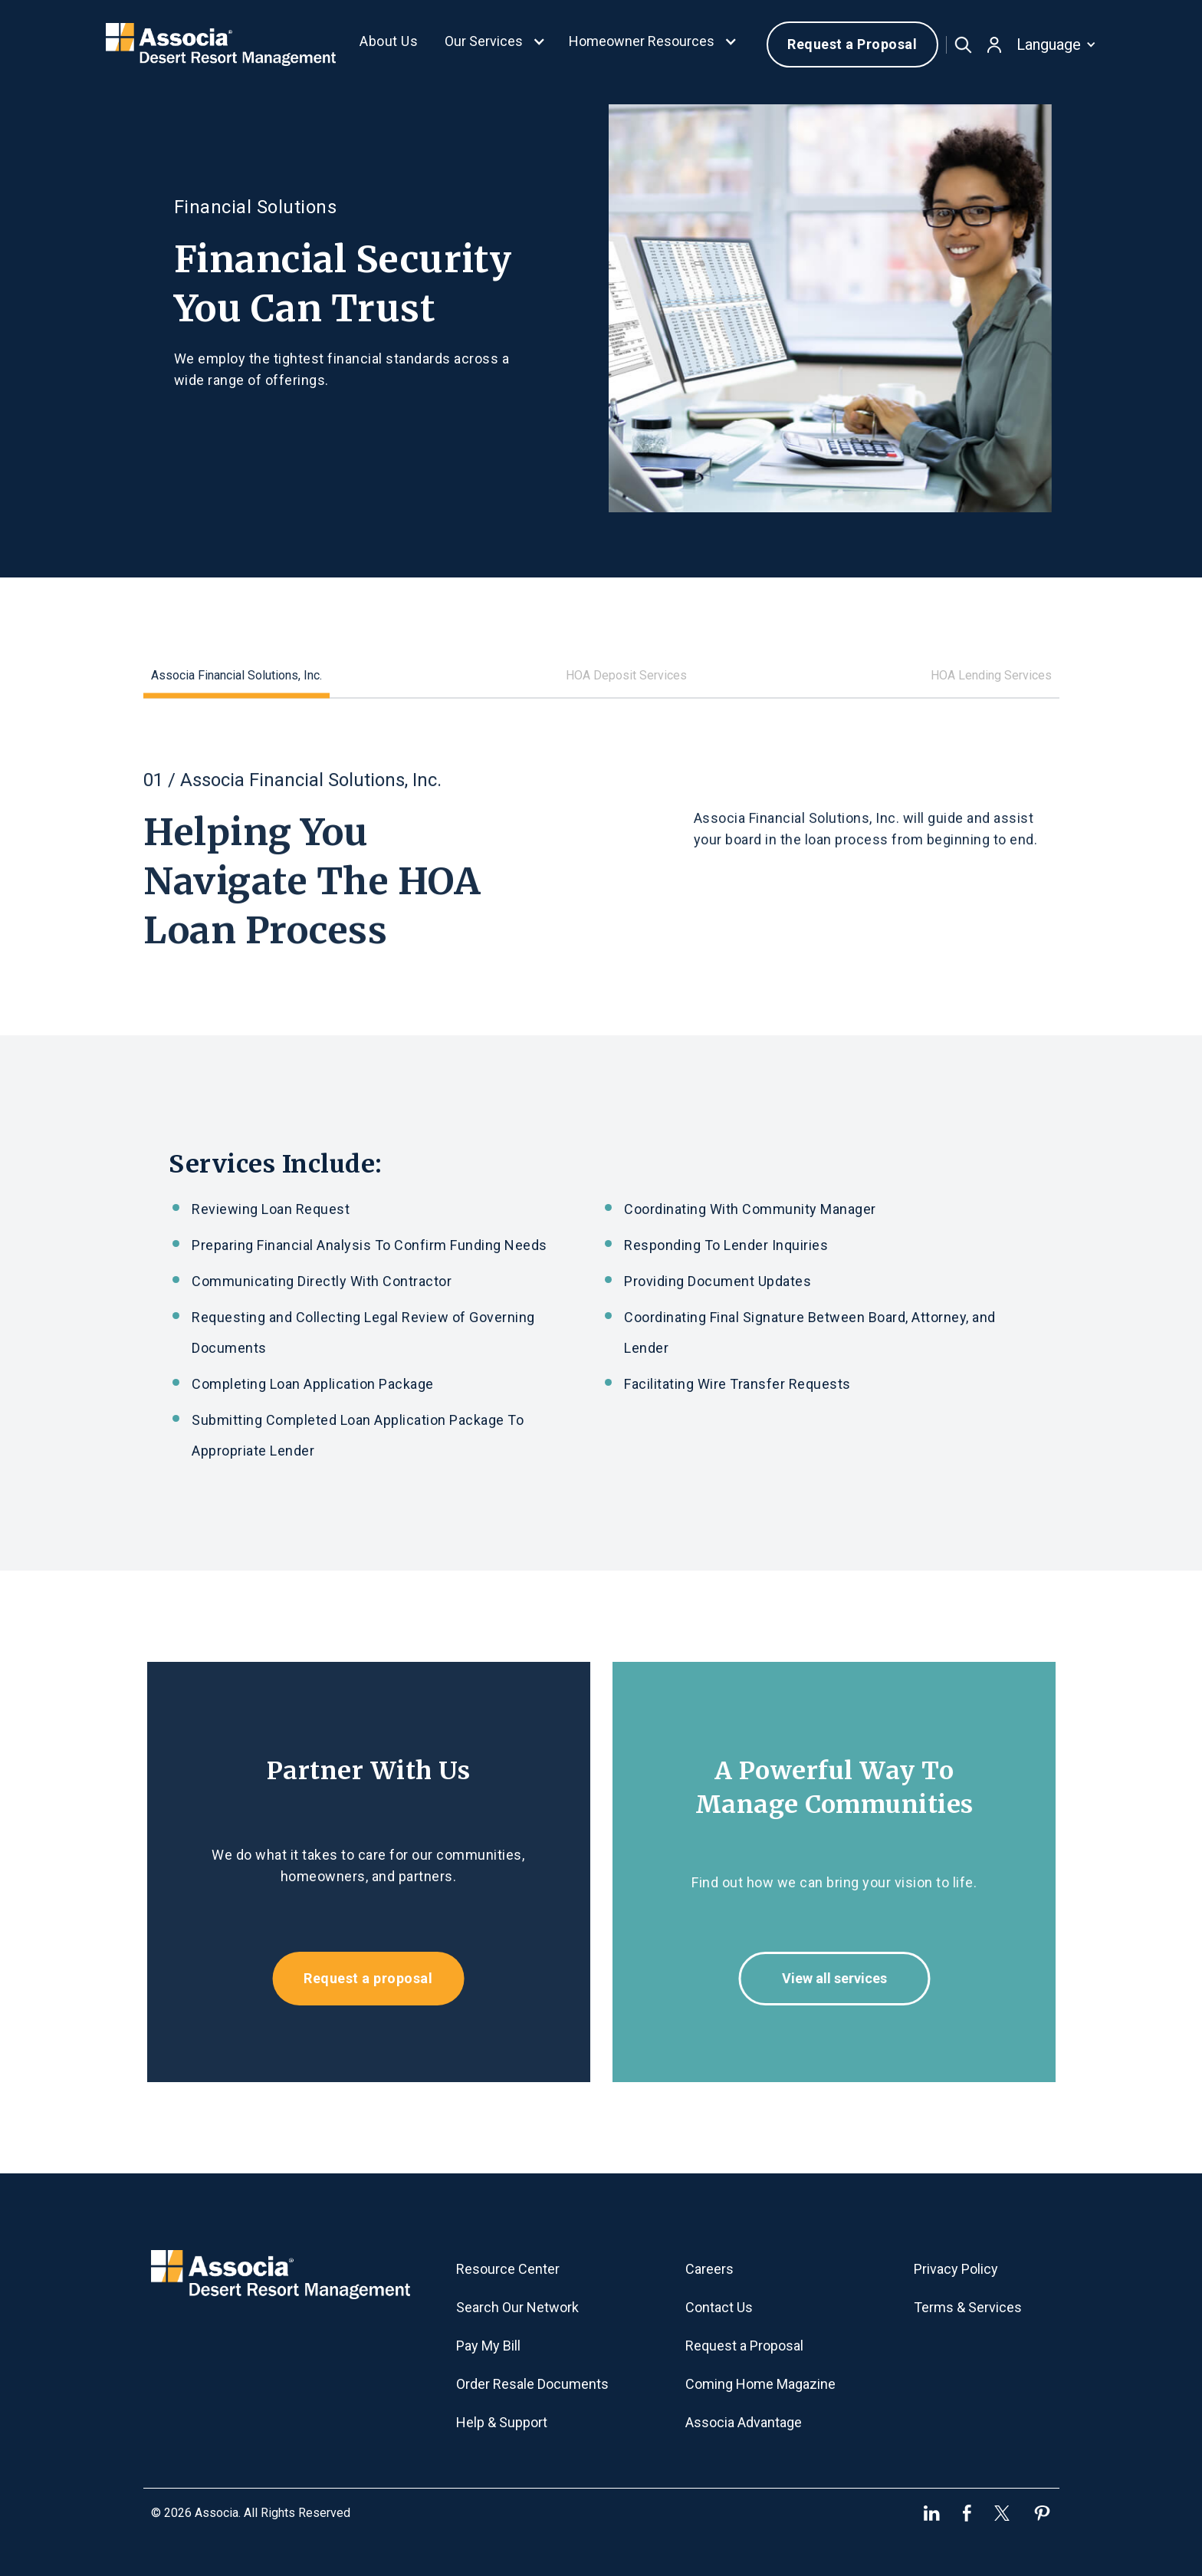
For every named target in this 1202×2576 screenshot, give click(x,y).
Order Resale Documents (532, 2384)
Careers (709, 2269)
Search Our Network (517, 2307)
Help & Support (501, 2422)
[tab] (236, 666)
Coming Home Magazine (760, 2384)
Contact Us (719, 2307)
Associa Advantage (743, 2422)
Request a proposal (357, 1978)
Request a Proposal (852, 44)
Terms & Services (968, 2307)
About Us (389, 41)
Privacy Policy (956, 2269)
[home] (221, 44)
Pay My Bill (488, 2345)
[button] (495, 44)
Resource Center (508, 2269)
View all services (845, 1978)
